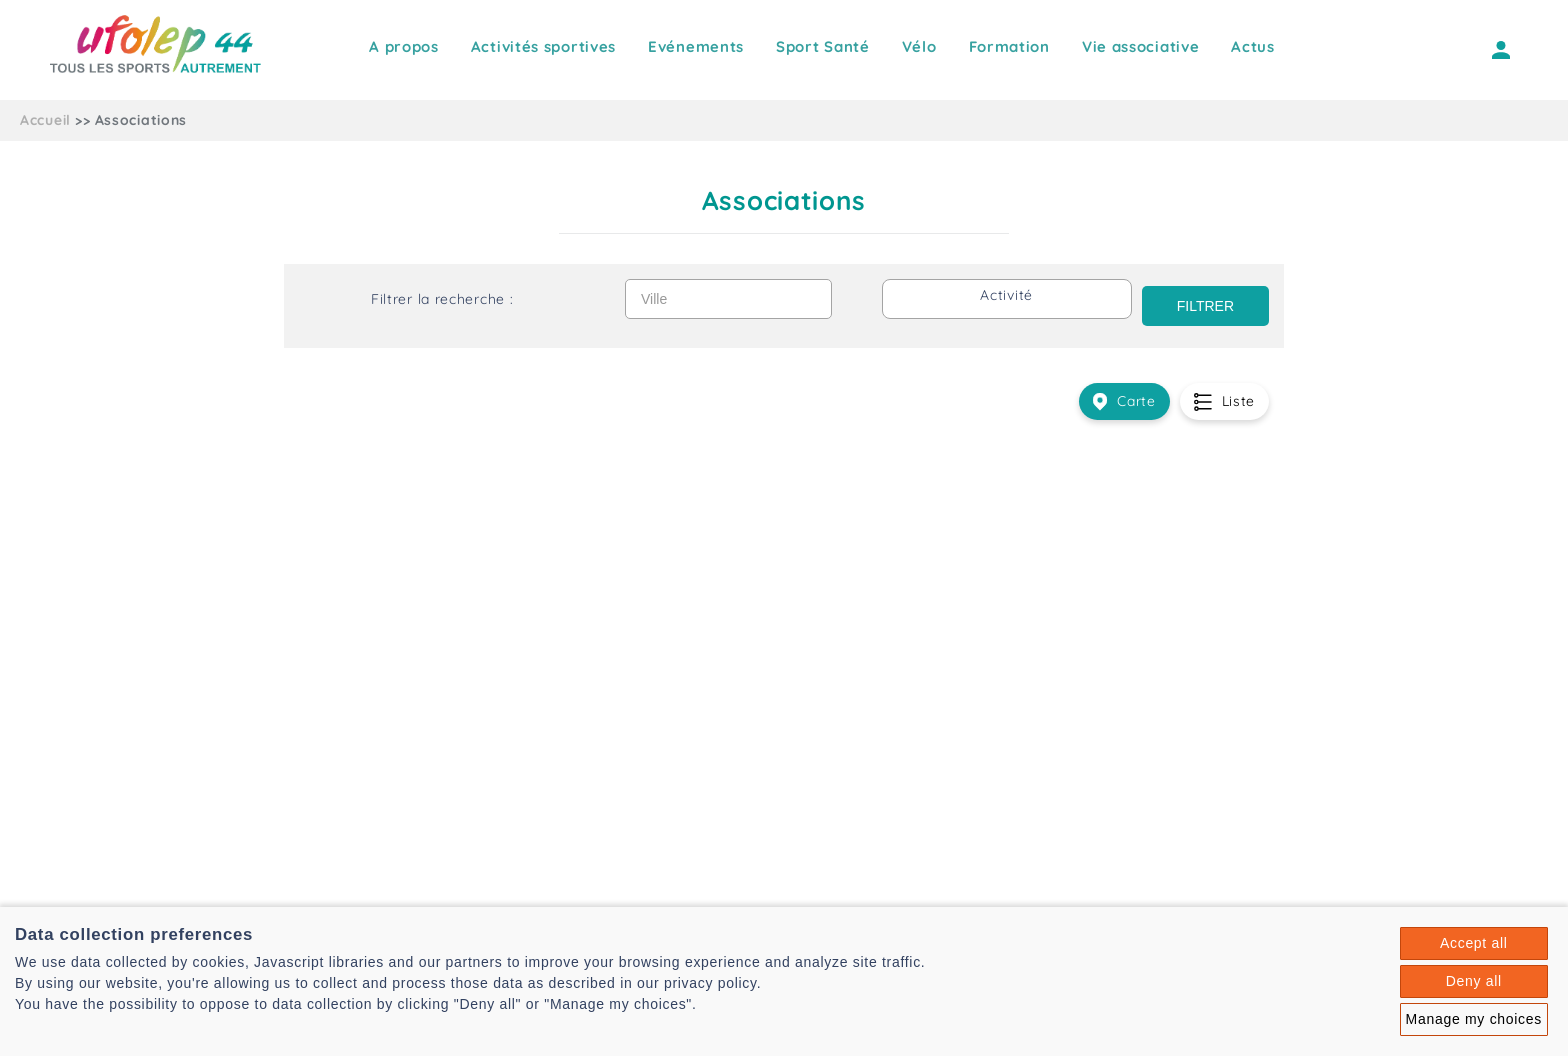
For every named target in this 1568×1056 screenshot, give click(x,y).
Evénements (696, 46)
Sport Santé (823, 46)
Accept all (1474, 943)
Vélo (919, 46)
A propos (404, 46)
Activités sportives (543, 46)
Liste (1224, 401)
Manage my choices (1474, 1019)
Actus (1253, 46)
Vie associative (1141, 46)
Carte (1124, 401)
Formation (1009, 46)
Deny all (1474, 981)
